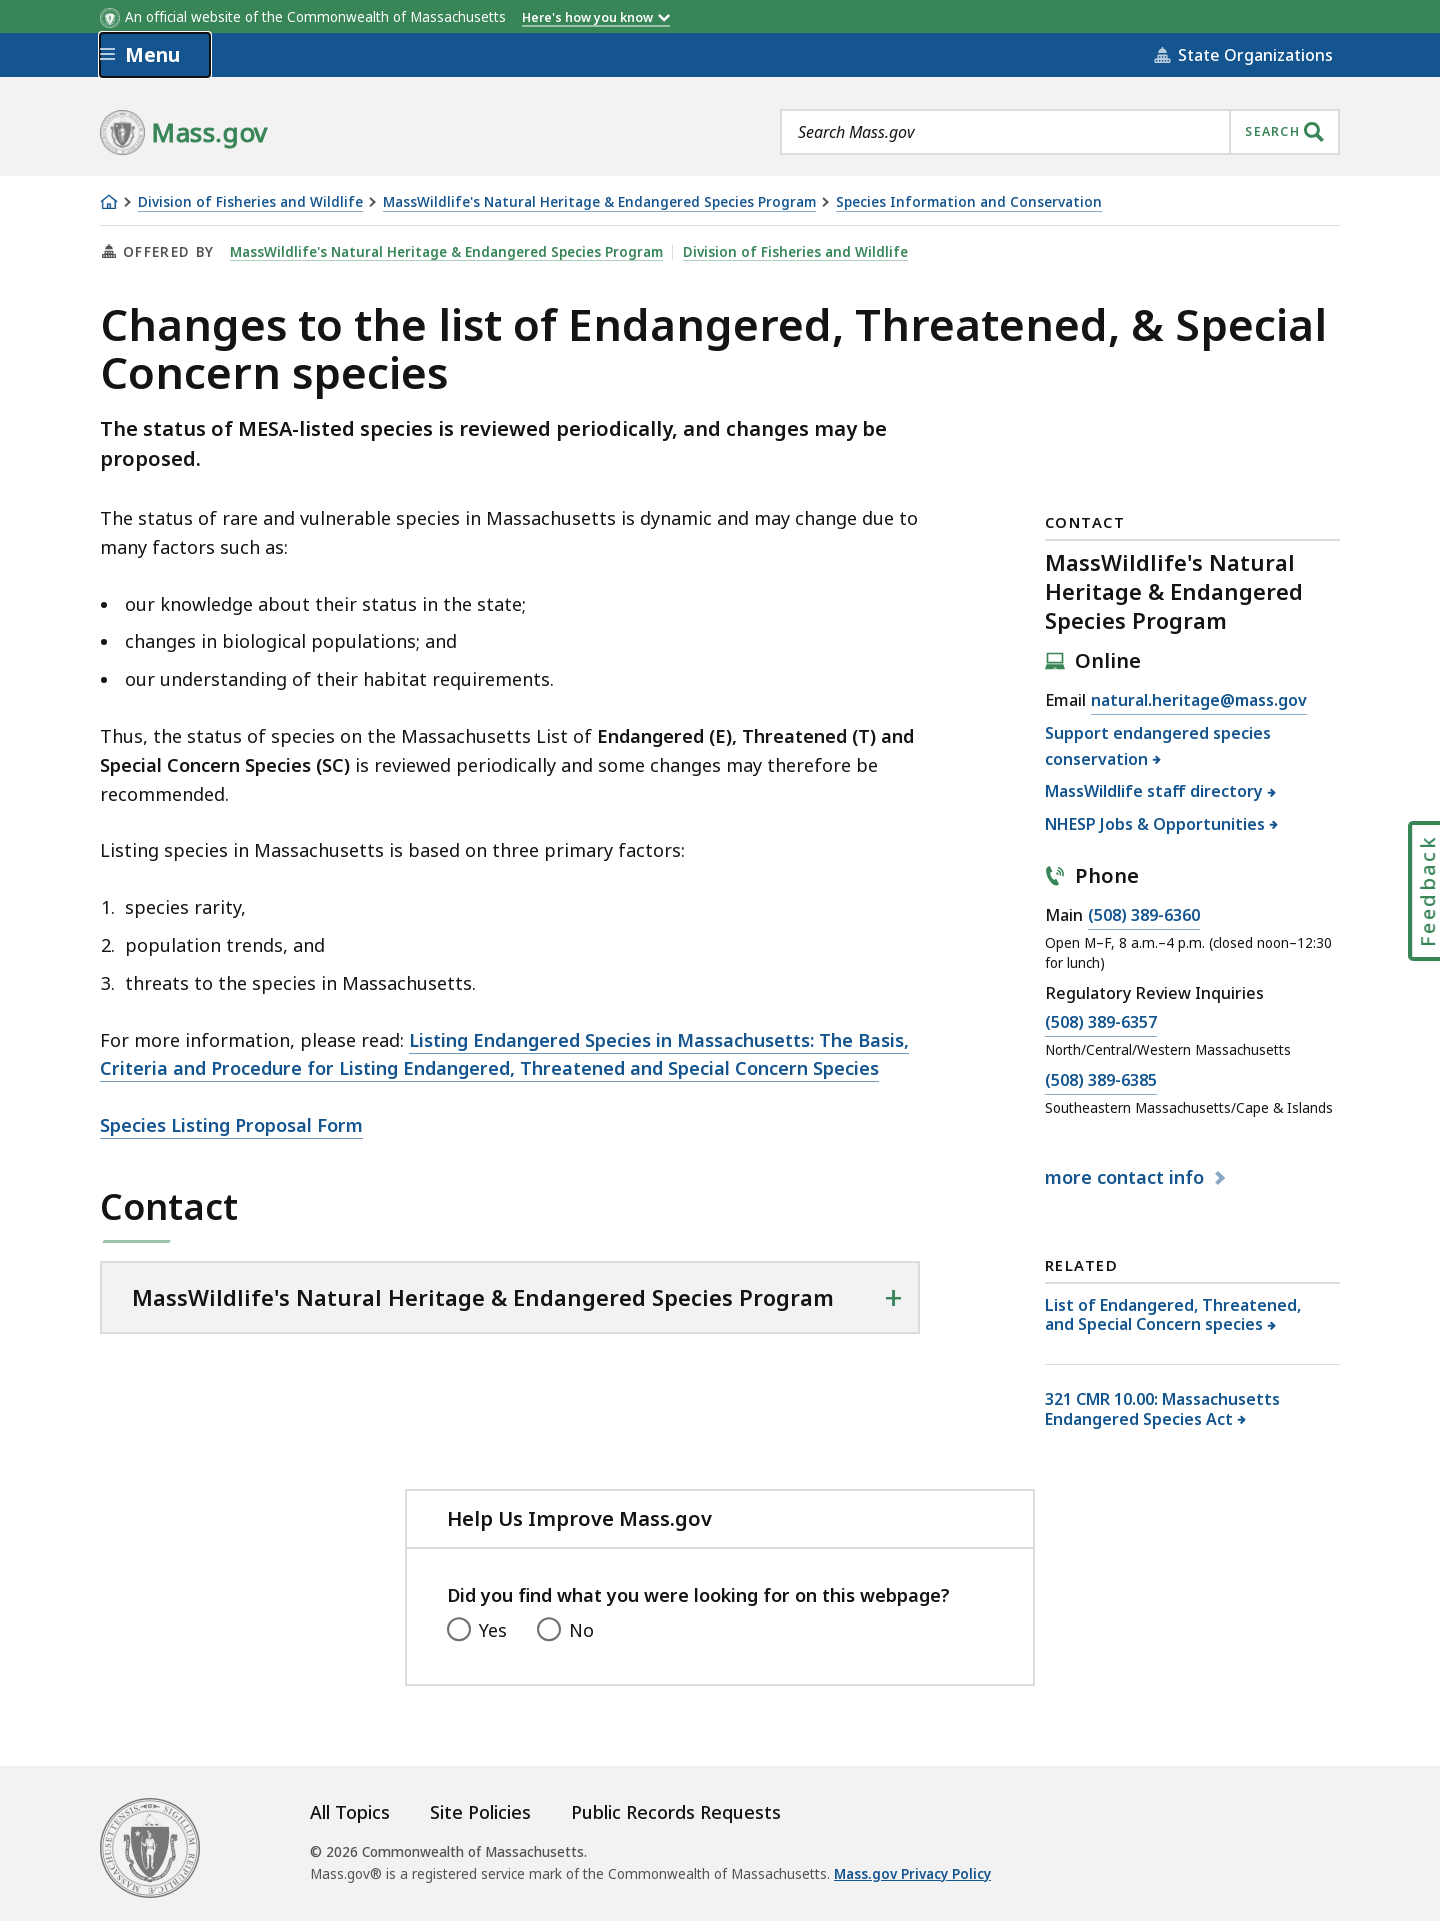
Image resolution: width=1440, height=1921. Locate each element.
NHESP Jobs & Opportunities (1155, 824)
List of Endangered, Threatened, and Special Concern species (1173, 1314)
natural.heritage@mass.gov (1199, 701)
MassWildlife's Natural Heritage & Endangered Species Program (599, 202)
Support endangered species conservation (1158, 746)
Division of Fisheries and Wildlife (250, 202)
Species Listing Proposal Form (231, 1125)
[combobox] (1060, 132)
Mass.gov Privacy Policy (912, 1874)
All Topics (350, 1812)
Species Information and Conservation (969, 202)
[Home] (109, 202)
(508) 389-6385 (1101, 1081)
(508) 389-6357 (1101, 1023)
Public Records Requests (676, 1812)
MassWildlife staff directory (1154, 791)
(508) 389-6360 (1144, 916)
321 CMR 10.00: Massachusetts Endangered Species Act (1162, 1408)
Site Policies (480, 1812)
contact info (1127, 1177)
